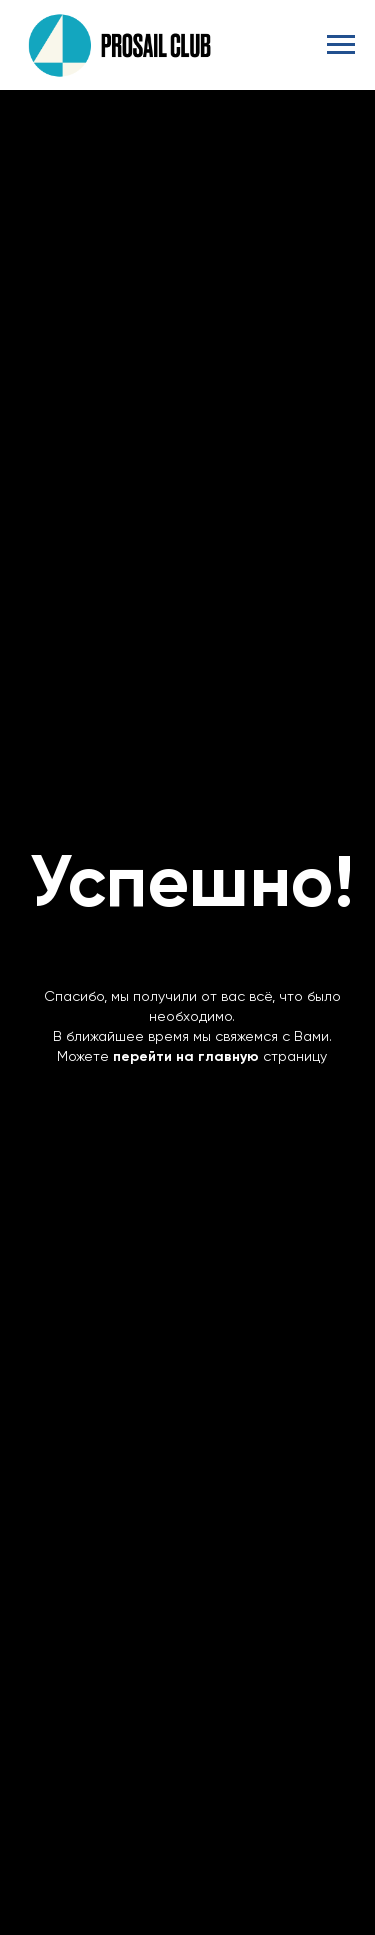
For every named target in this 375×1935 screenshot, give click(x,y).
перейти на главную (186, 1057)
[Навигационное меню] (341, 45)
